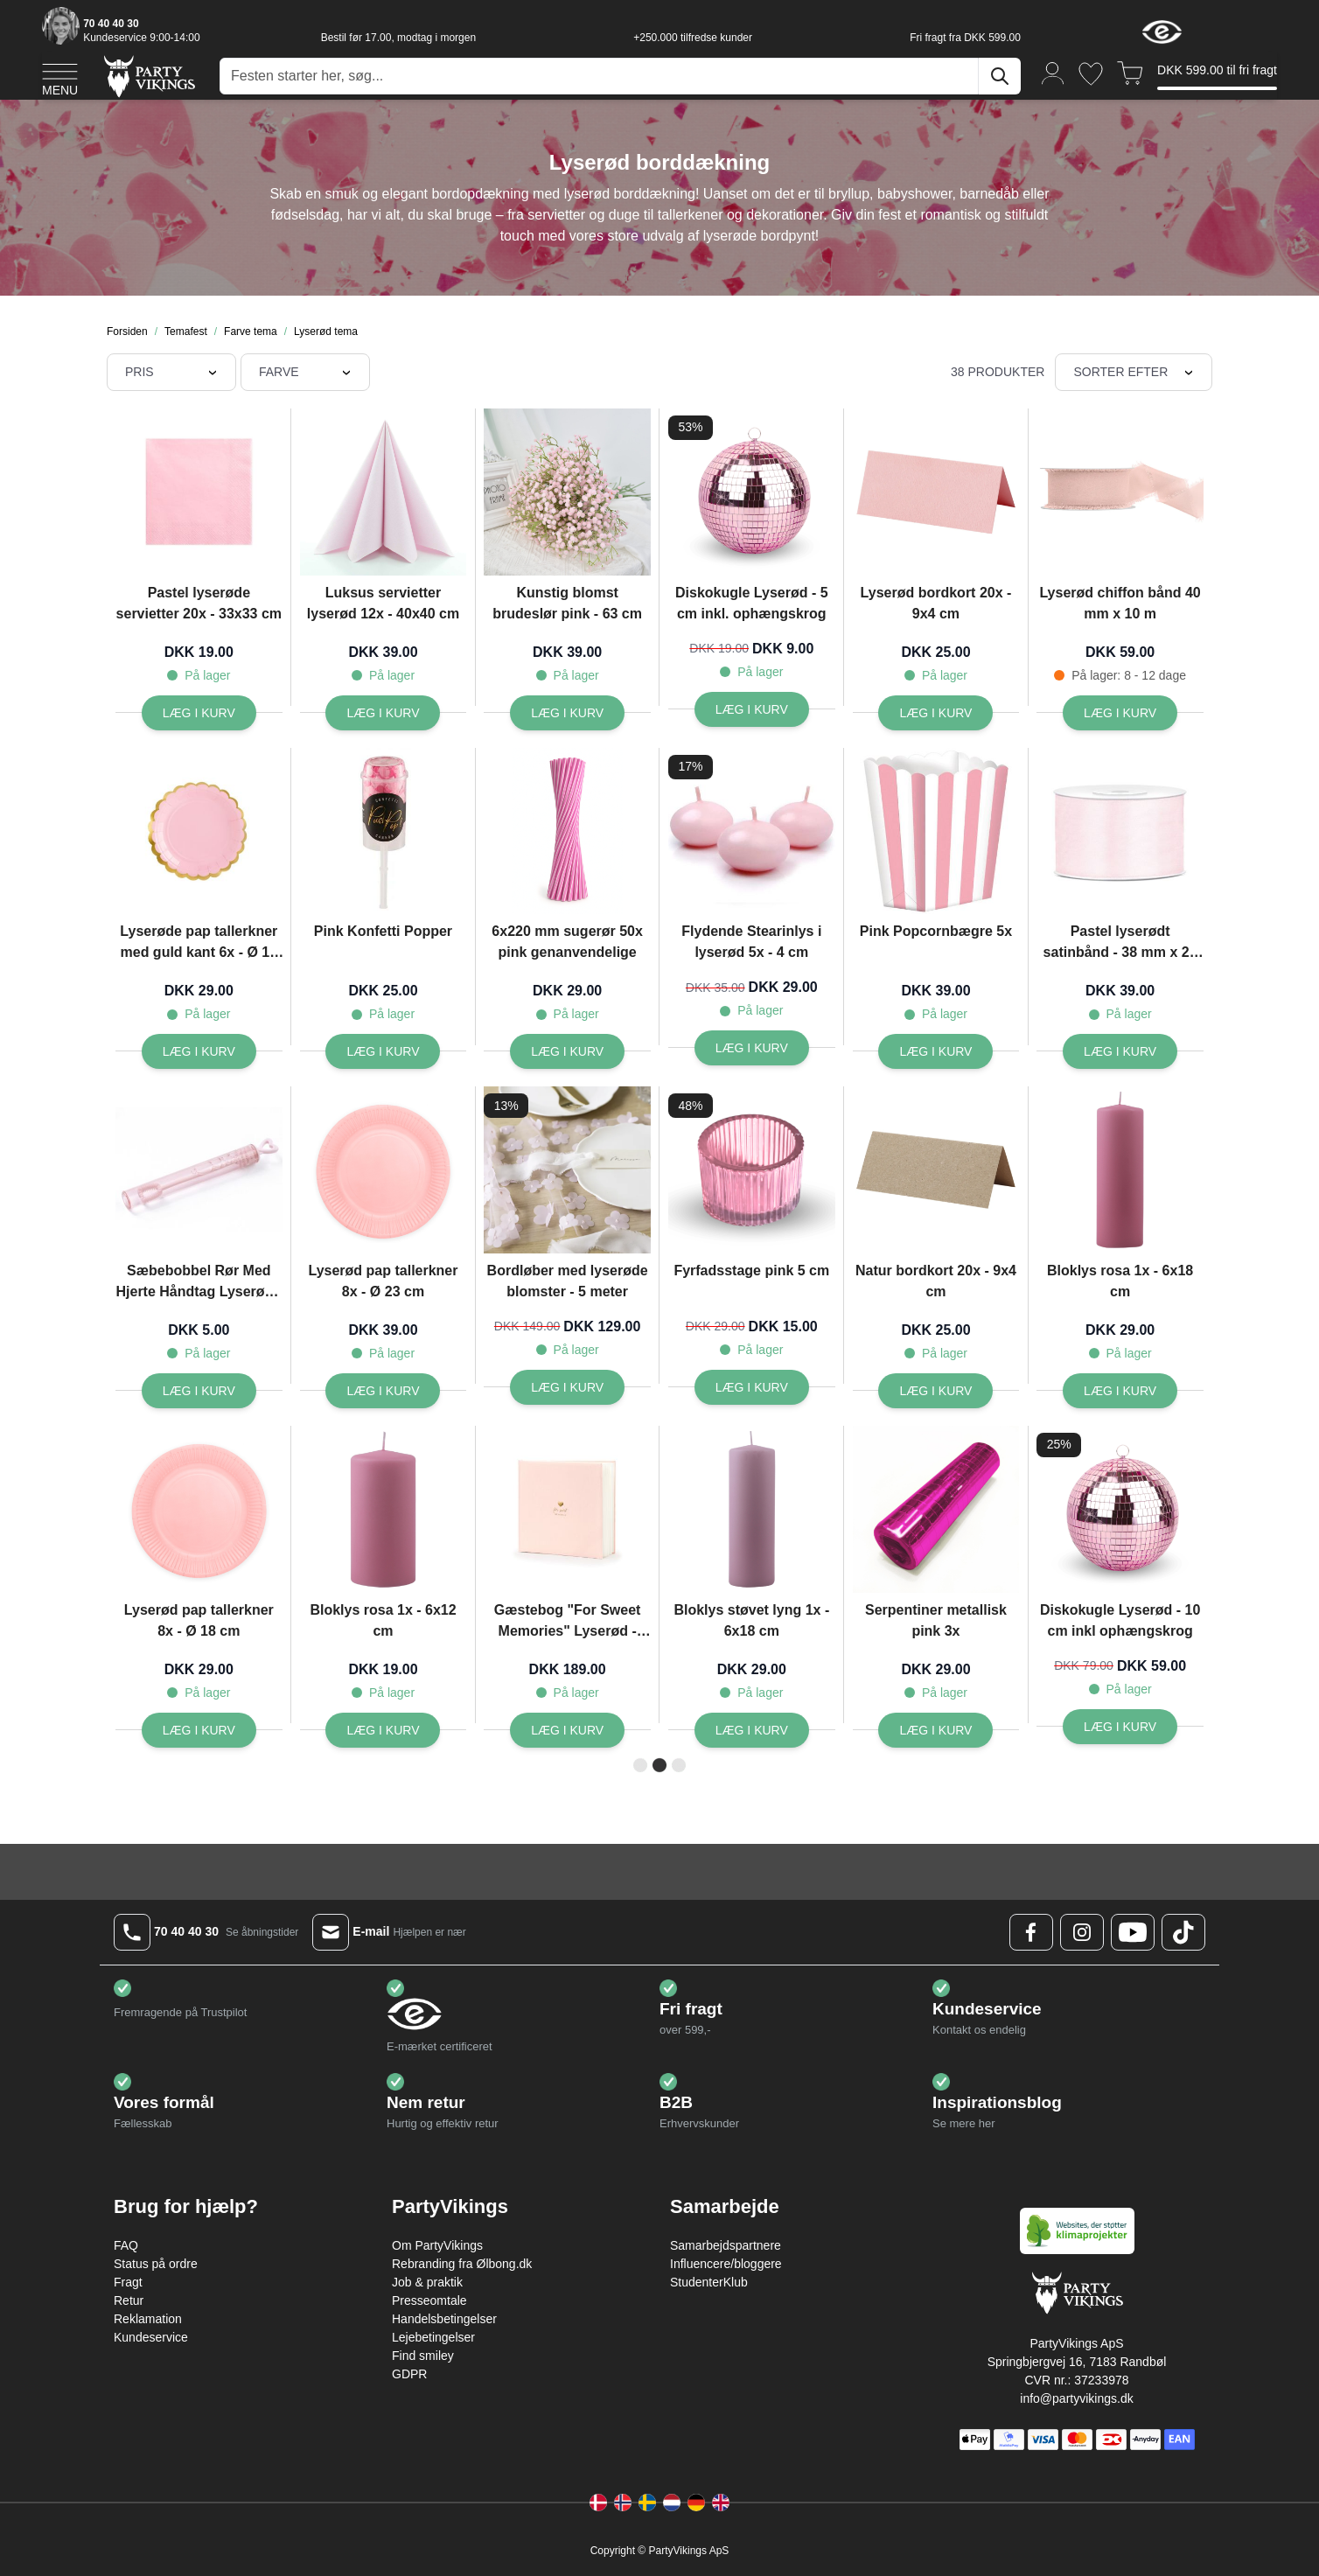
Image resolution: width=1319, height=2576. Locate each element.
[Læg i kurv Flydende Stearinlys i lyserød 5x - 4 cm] (751, 1047)
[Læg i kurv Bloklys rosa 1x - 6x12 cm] (382, 1730)
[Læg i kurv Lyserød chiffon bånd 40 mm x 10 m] (1120, 712)
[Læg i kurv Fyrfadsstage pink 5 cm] (751, 1387)
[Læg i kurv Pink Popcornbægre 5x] (935, 1051)
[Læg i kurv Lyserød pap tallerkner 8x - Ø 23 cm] (382, 1390)
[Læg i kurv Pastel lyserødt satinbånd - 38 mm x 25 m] (1120, 1051)
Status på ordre (156, 2264)
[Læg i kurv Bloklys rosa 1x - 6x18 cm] (1120, 1390)
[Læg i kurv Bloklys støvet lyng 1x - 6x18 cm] (751, 1730)
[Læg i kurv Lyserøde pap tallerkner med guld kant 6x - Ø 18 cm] (199, 1051)
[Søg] (1000, 76)
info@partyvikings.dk (1076, 2398)
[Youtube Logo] (1133, 1932)
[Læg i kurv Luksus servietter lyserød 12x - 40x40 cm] (382, 712)
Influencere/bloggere (726, 2264)
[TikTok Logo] (1183, 1932)
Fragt (128, 2282)
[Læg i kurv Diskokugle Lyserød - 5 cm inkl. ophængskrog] (751, 709)
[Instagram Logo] (1082, 1932)
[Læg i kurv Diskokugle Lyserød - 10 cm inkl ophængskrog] (1120, 1726)
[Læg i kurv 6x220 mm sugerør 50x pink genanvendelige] (567, 1051)
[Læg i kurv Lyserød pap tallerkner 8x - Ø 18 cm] (199, 1730)
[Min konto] (1053, 72)
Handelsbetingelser (444, 2319)
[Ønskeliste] (1090, 74)
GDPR (409, 2374)
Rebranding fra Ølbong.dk (462, 2264)
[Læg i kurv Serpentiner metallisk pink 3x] (935, 1730)
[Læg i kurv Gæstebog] (567, 1730)
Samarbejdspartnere (725, 2245)
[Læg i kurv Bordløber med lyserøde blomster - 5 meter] (567, 1387)
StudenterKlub (709, 2282)
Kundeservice (151, 2337)
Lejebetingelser (433, 2337)
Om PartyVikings (437, 2245)
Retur (128, 2300)
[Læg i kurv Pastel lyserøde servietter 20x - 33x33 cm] (199, 712)
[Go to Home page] (148, 76)
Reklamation (148, 2319)
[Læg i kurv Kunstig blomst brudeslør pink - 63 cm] (567, 712)
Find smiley (423, 2356)
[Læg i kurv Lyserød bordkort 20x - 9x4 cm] (935, 712)
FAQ (126, 2245)
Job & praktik (427, 2282)
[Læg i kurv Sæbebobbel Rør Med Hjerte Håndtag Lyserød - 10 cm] (199, 1390)
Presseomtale (429, 2300)
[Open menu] (60, 77)
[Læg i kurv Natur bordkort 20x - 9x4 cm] (935, 1390)
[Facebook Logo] (1031, 1932)
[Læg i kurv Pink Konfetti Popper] (382, 1051)
